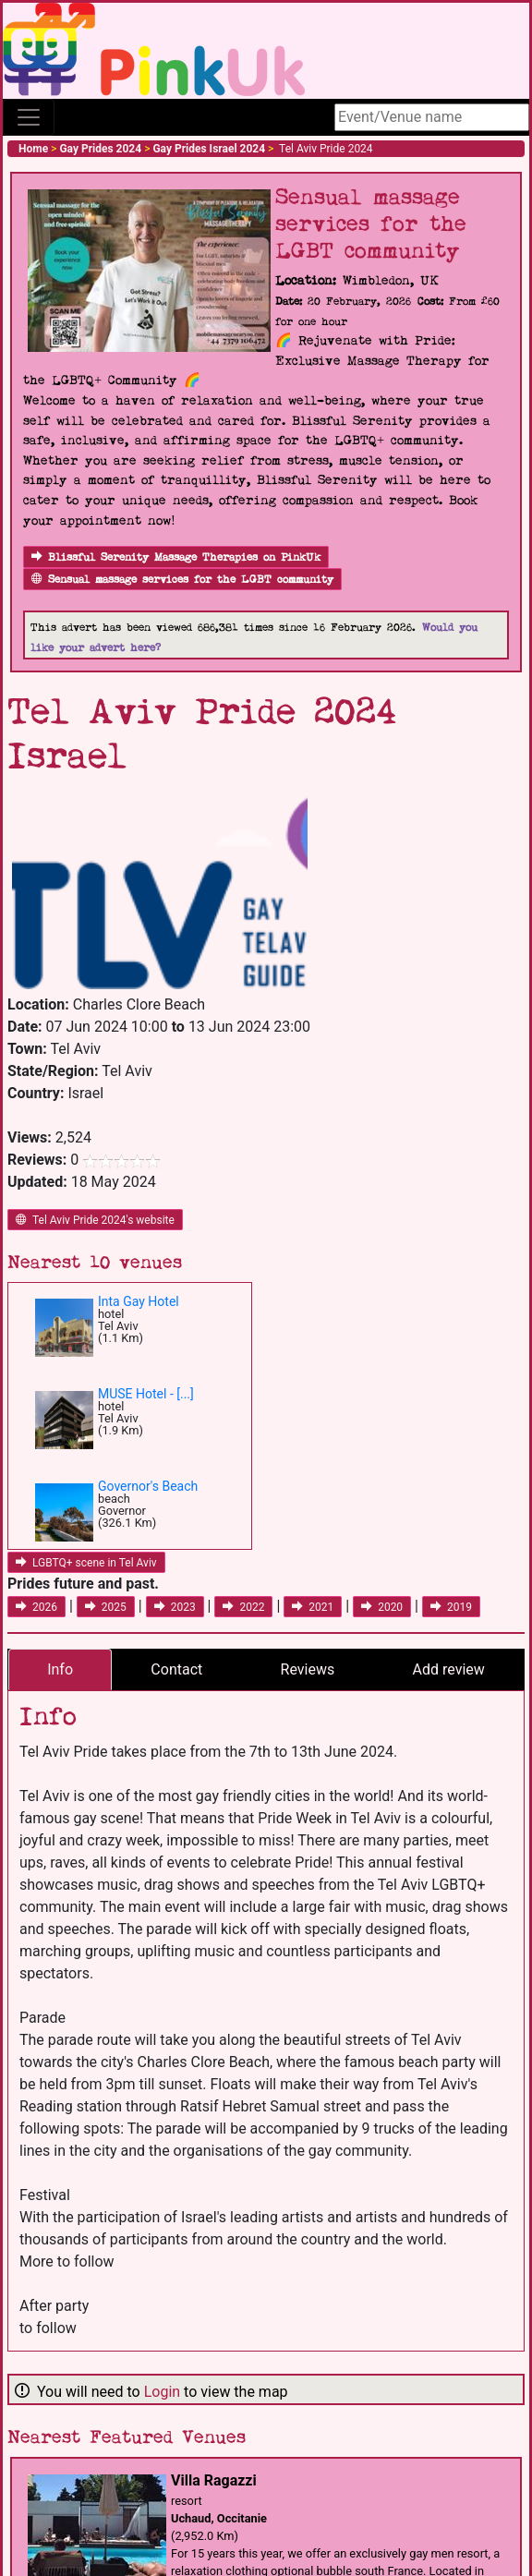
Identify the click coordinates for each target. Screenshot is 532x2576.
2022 (243, 1607)
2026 (36, 1607)
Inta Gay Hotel (138, 1301)
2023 (175, 1607)
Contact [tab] (176, 1669)
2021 (312, 1607)
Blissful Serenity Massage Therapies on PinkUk (175, 557)
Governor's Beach (148, 1486)
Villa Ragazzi (214, 2480)
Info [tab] (60, 1669)
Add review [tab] (449, 1669)
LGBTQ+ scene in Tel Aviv (86, 1562)
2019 (451, 1607)
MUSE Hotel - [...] (146, 1393)
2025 (106, 1607)
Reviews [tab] (308, 1669)
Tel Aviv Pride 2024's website (95, 1220)
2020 (382, 1607)
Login (162, 2392)
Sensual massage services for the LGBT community (182, 579)
